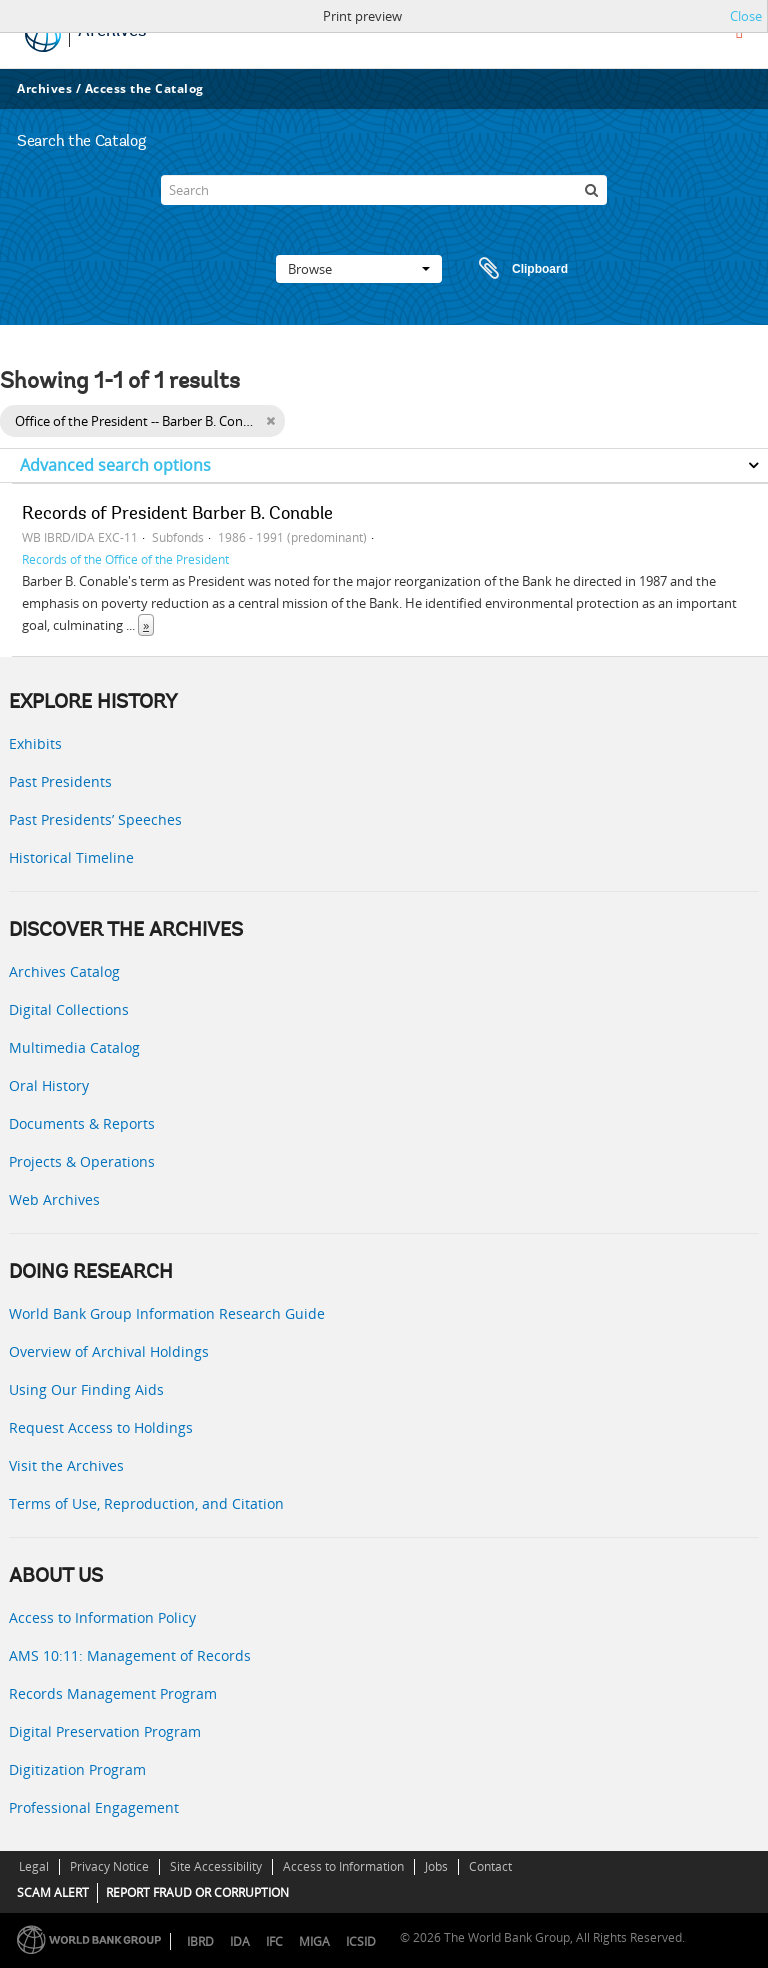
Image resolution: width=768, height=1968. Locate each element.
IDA (240, 1941)
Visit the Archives (66, 1465)
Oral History (49, 1085)
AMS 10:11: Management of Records (130, 1655)
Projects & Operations (82, 1161)
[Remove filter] (270, 421)
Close (746, 16)
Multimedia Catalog (74, 1047)
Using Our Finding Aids (86, 1389)
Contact (490, 1866)
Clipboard (514, 269)
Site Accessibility (216, 1866)
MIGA (314, 1941)
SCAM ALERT (53, 1892)
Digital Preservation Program (105, 1731)
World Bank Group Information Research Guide (167, 1313)
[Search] (383, 190)
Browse (359, 269)
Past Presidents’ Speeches (95, 819)
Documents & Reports (82, 1123)
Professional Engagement (94, 1807)
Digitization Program (77, 1769)
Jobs (436, 1866)
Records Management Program (113, 1693)
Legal (34, 1866)
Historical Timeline (71, 857)
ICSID (361, 1941)
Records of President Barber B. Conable (177, 515)
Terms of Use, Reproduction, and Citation (146, 1503)
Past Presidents (60, 781)
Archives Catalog (64, 971)
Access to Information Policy (102, 1617)
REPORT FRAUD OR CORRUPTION (197, 1892)
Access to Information (343, 1866)
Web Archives (54, 1199)
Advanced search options (115, 465)
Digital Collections (69, 1009)
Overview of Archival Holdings (109, 1351)
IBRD (200, 1941)
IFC (274, 1941)
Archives (44, 88)
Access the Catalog (144, 88)
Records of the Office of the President (125, 559)
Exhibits (35, 743)
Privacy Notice (109, 1866)
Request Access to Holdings (101, 1427)
